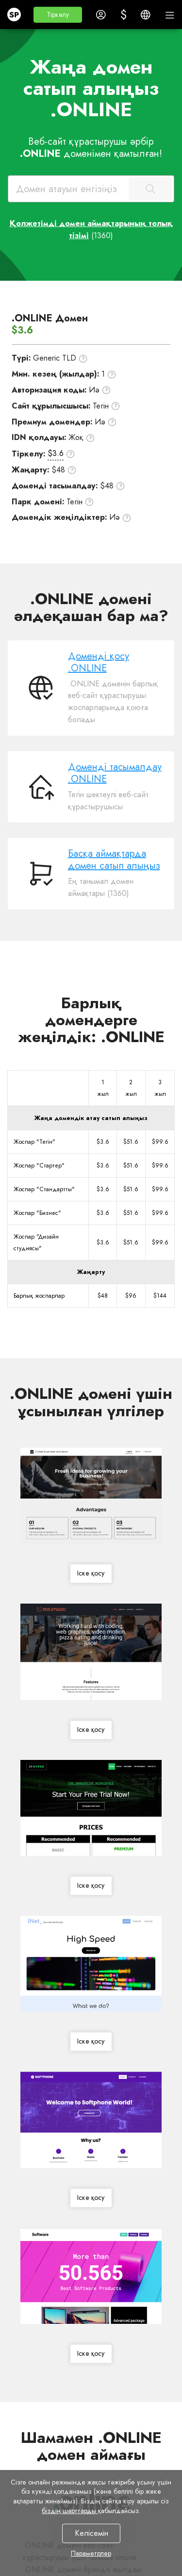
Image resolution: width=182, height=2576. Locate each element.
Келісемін (91, 2533)
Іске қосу (91, 1573)
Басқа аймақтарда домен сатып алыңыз (114, 860)
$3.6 (56, 453)
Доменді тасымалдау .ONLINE (115, 773)
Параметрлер (91, 2553)
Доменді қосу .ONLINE (98, 662)
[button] (57, 15)
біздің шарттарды (70, 2510)
